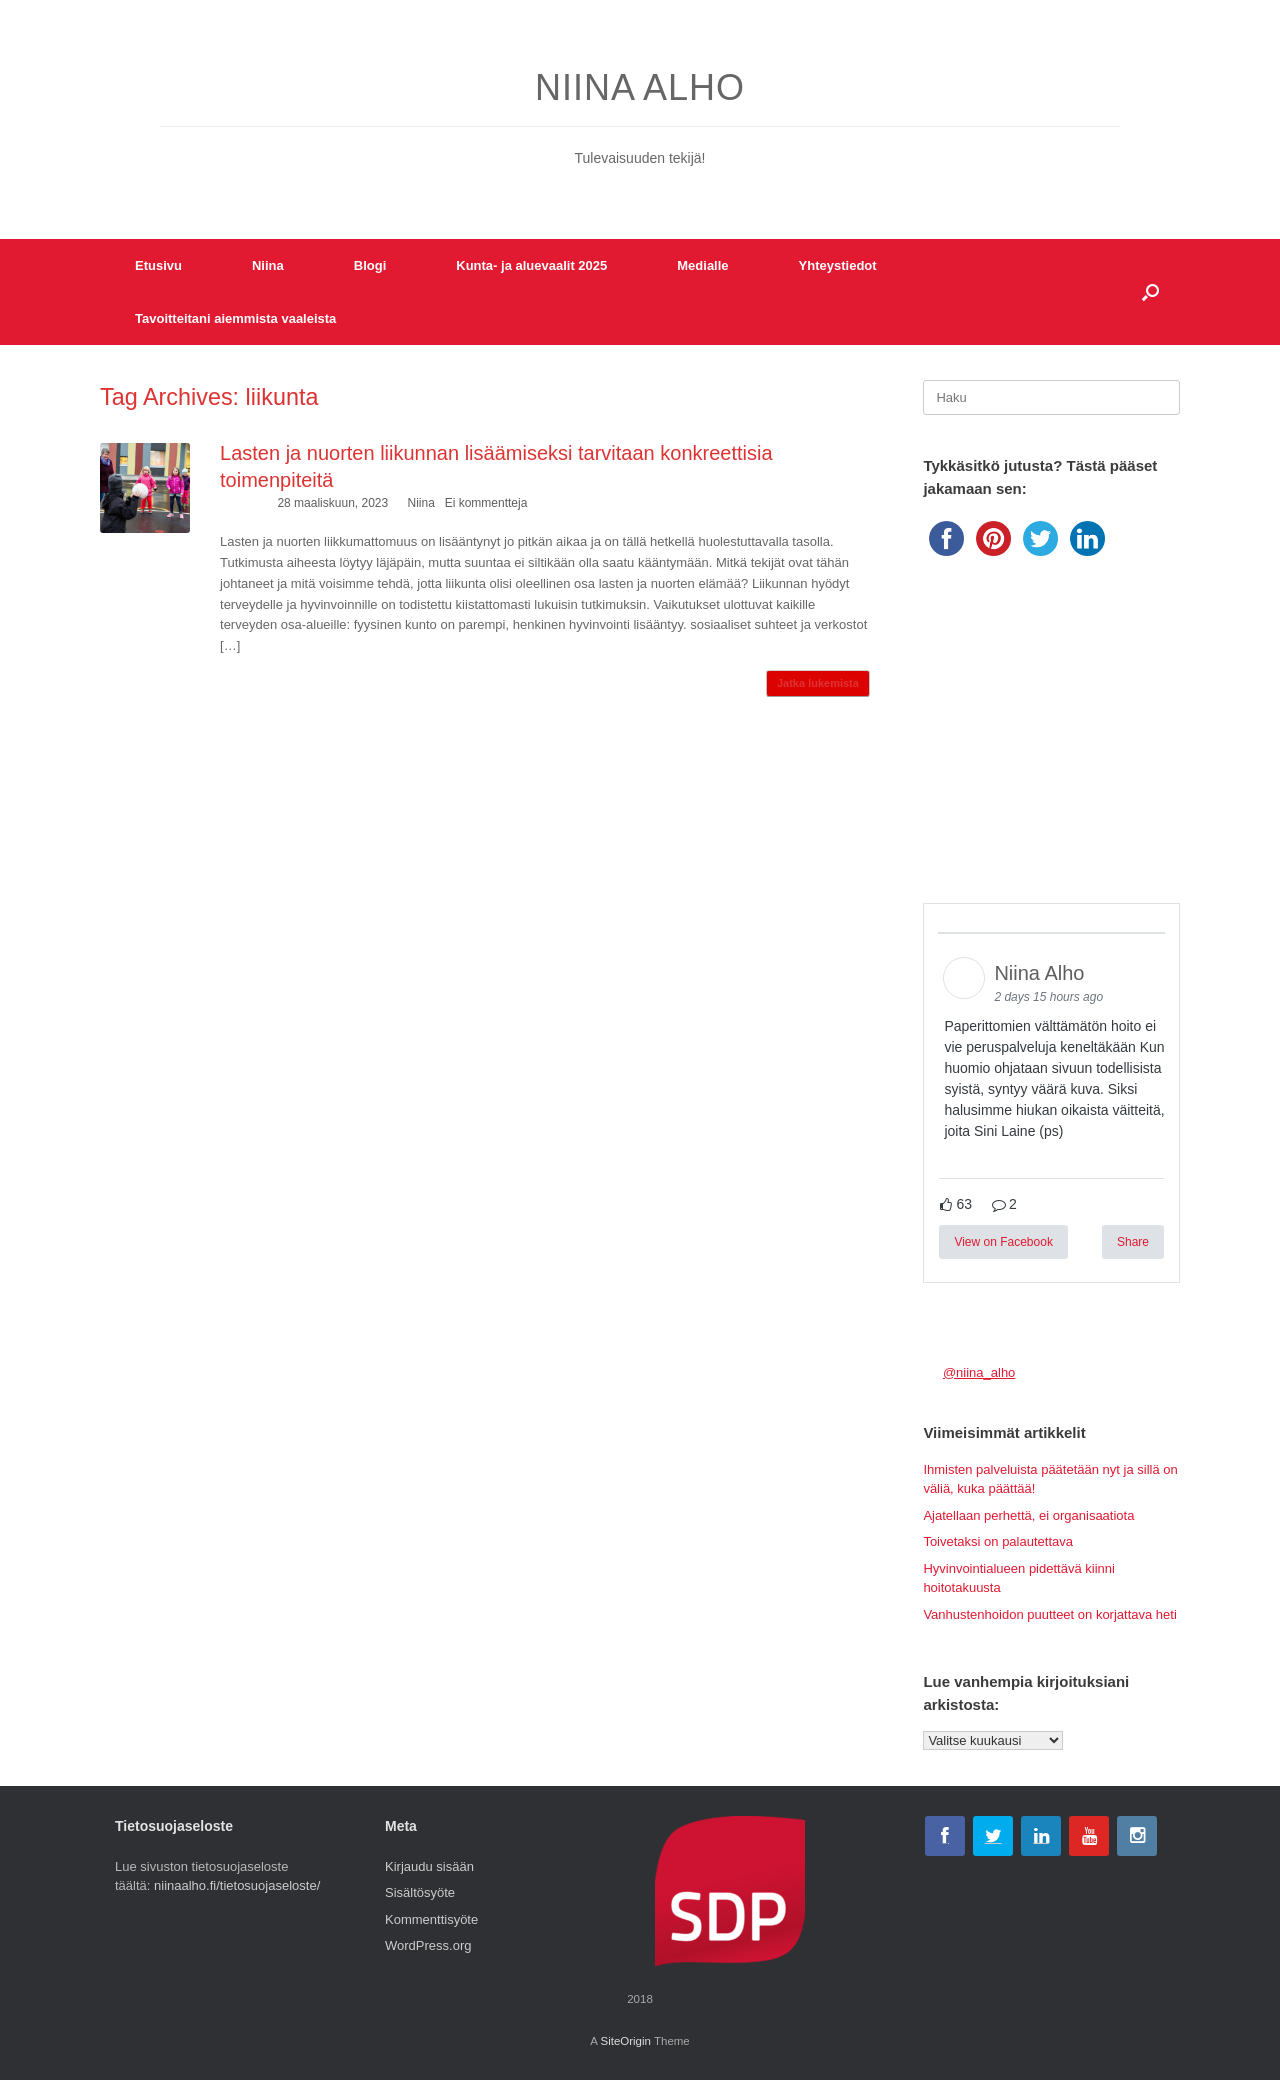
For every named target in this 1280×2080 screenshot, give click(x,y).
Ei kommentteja (486, 503)
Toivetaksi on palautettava (998, 1541)
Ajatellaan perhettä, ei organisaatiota (1028, 1515)
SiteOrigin (625, 2041)
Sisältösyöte (420, 1892)
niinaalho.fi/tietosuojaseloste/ (237, 1885)
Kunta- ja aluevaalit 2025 (531, 265)
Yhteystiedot (838, 265)
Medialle (702, 265)
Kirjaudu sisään (429, 1866)
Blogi (370, 265)
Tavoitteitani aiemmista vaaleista (235, 318)
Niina (268, 265)
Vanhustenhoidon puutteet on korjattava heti (1049, 1614)
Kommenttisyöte (431, 1919)
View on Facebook (1003, 1242)
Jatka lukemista (818, 683)
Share (1133, 1242)
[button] (1150, 292)
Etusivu (158, 265)
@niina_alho (979, 1372)
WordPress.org (428, 1945)
